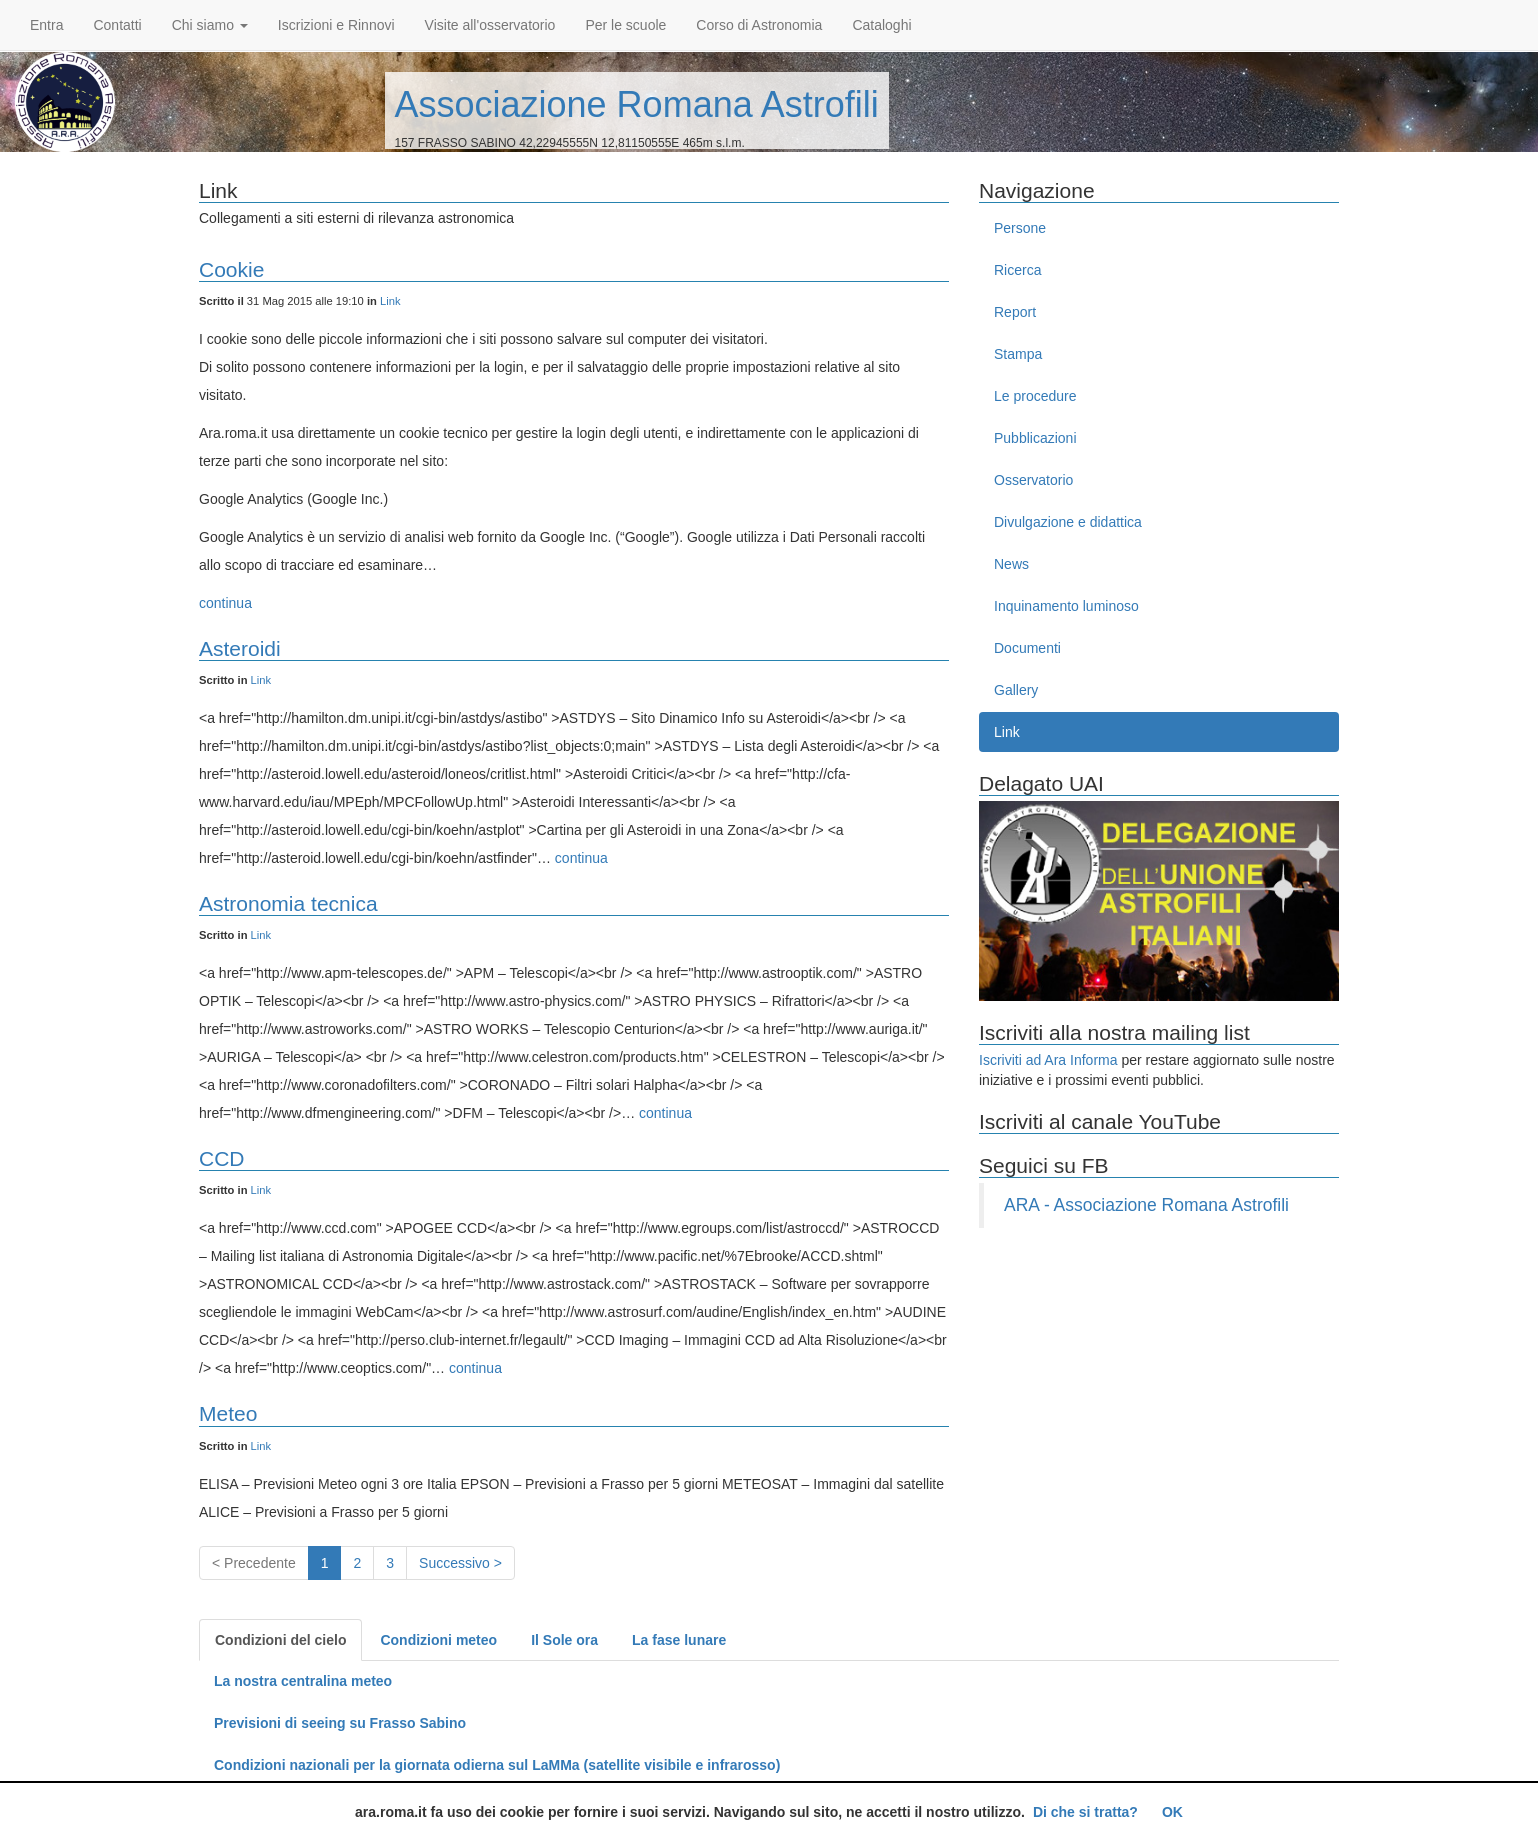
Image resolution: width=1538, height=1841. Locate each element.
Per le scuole (625, 25)
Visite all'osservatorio (490, 25)
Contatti (117, 25)
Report (1015, 312)
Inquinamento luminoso (1066, 606)
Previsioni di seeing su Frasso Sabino (340, 1723)
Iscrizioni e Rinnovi (336, 25)
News (1011, 564)
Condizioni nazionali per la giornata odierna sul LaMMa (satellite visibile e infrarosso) (497, 1765)
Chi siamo (210, 25)
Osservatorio (1033, 480)
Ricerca (1017, 270)
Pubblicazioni (1035, 438)
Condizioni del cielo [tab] (280, 1640)
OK (1172, 1812)
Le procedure (1035, 396)
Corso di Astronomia (759, 25)
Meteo (228, 1413)
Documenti (1027, 648)
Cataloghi (881, 25)
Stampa (1018, 354)
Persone (1020, 228)
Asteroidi (240, 648)
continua (225, 603)
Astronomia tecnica (288, 903)
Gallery (1016, 690)
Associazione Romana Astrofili (637, 104)
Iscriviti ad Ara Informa (1048, 1060)
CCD (222, 1158)
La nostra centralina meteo (303, 1681)
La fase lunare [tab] (679, 1640)
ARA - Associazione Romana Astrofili (1146, 1205)
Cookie (231, 269)
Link (390, 301)
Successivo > (460, 1563)
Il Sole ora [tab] (564, 1640)
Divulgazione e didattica (1068, 522)
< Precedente (254, 1563)
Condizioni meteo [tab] (438, 1640)
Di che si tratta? (1085, 1812)
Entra (46, 25)
